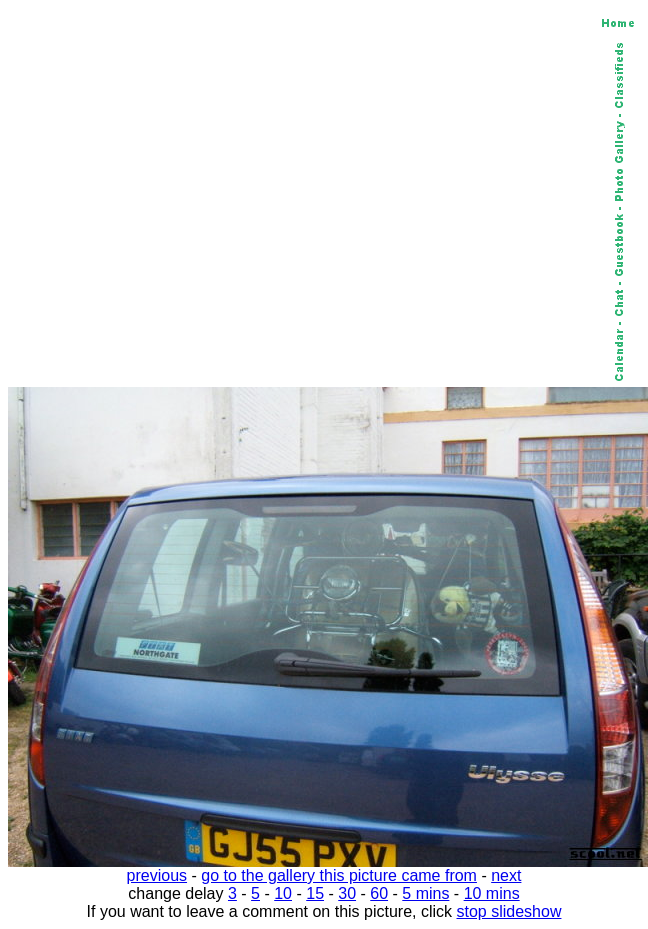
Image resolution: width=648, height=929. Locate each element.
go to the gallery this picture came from (339, 875)
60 (379, 893)
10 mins (492, 893)
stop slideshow (509, 911)
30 (347, 893)
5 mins (425, 893)
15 (315, 893)
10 (283, 893)
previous (157, 875)
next (506, 875)
